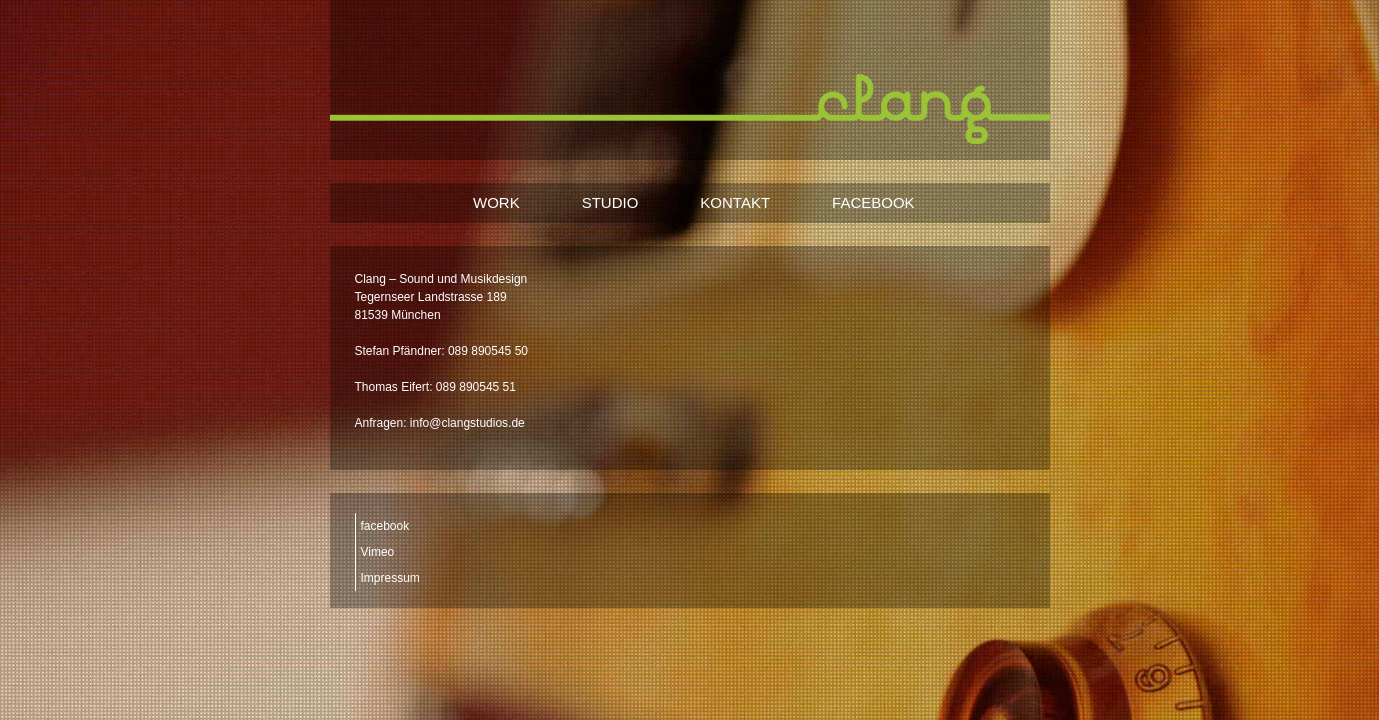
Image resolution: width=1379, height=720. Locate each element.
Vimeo (378, 552)
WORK (496, 202)
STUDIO (610, 202)
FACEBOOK (873, 202)
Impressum (390, 578)
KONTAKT (735, 202)
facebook (385, 526)
